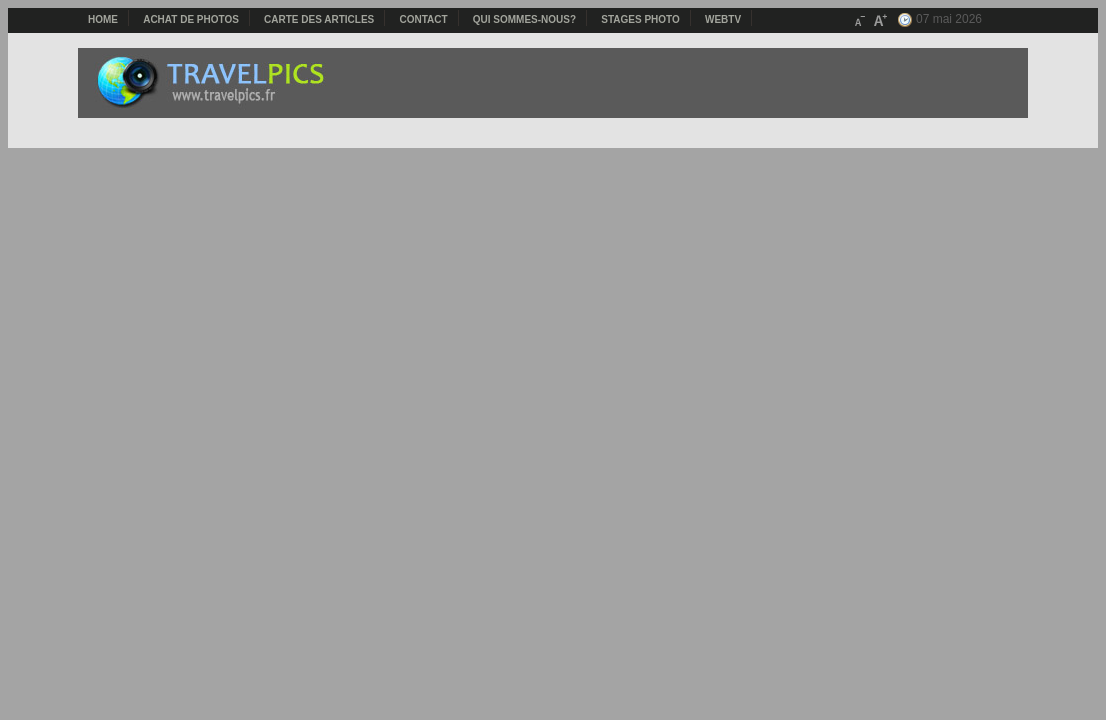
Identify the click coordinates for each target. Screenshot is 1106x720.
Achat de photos (191, 19)
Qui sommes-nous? (524, 19)
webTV (723, 19)
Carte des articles (319, 19)
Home (103, 19)
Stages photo (640, 19)
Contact (423, 19)
